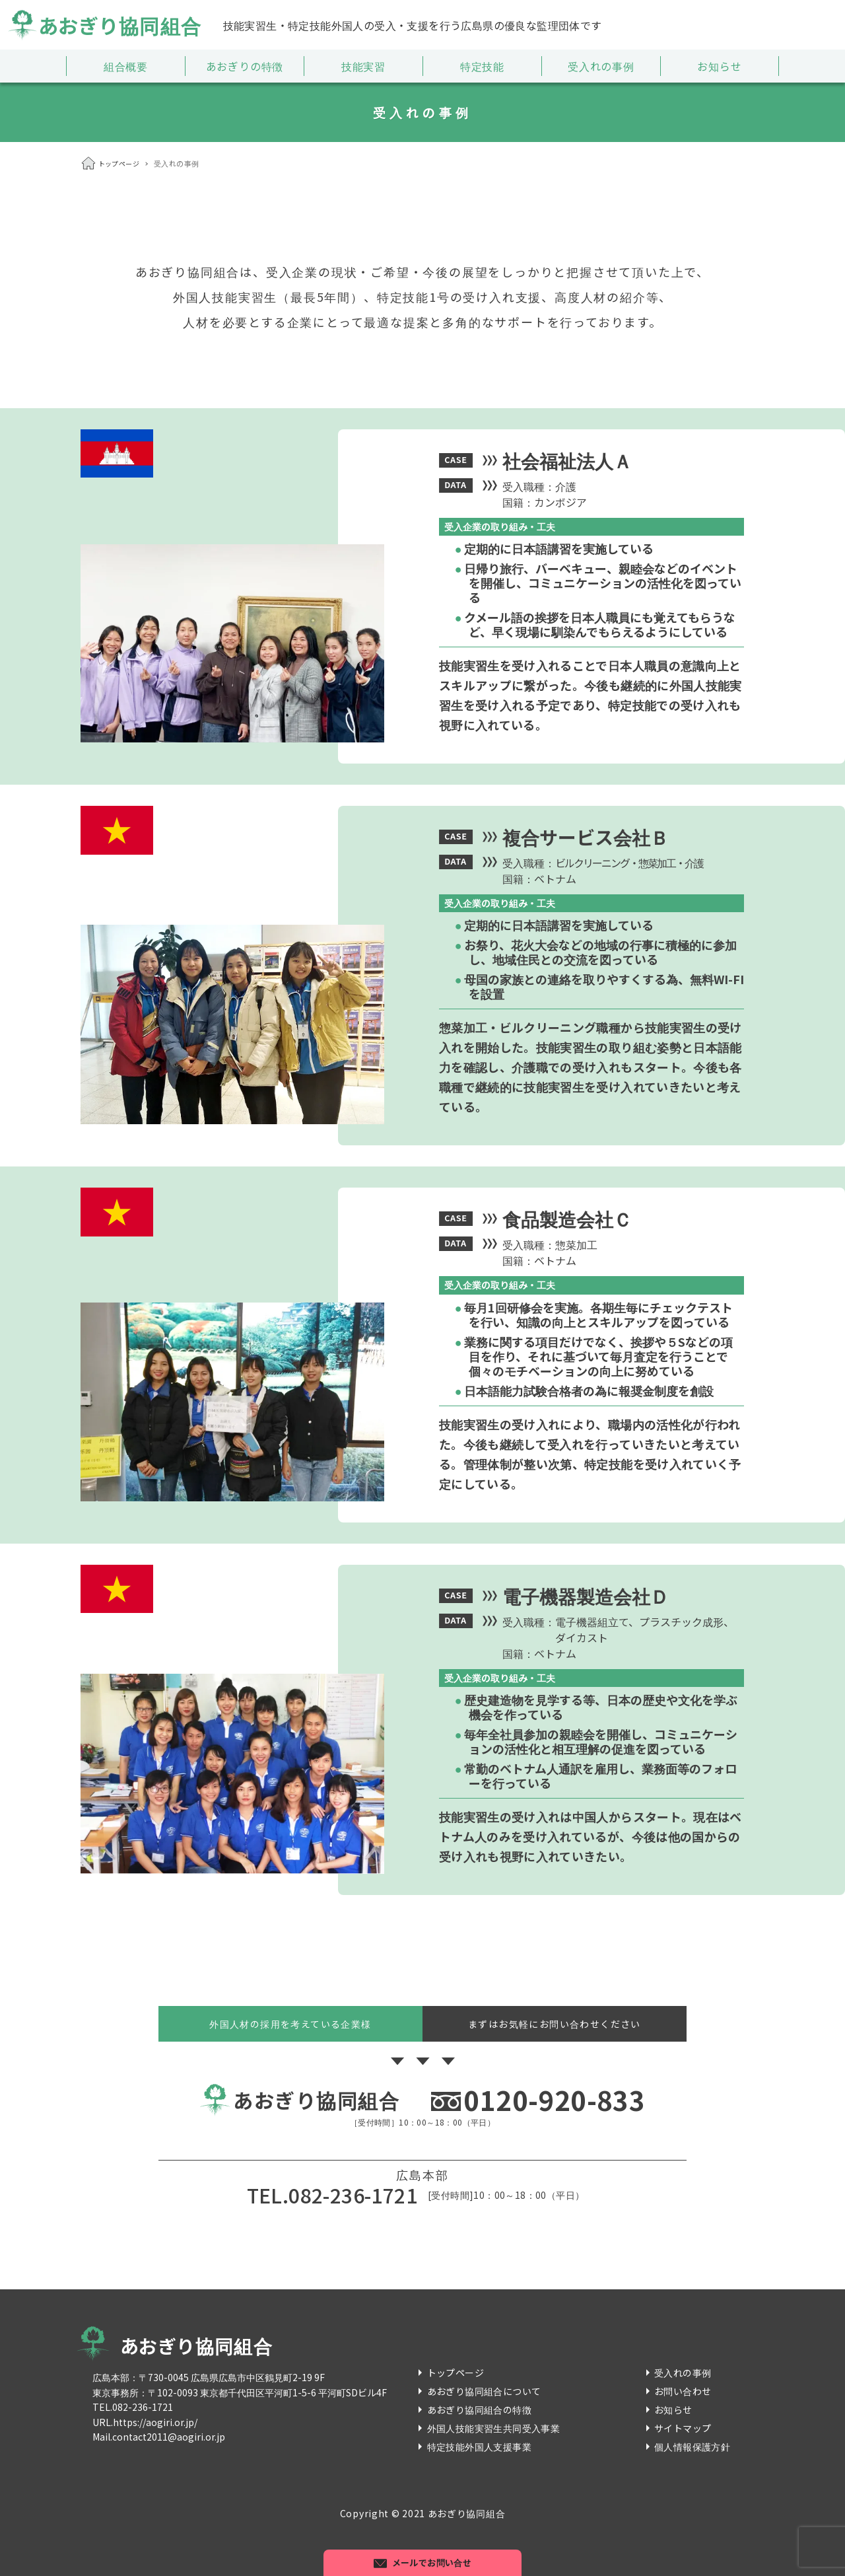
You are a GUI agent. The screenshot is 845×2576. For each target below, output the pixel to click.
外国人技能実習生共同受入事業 (493, 2428)
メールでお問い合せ (432, 2562)
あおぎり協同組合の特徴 (479, 2409)
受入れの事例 (682, 2372)
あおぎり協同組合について (484, 2391)
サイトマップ (682, 2428)
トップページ (455, 2372)
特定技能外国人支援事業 (479, 2446)
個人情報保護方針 (692, 2446)
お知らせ (673, 2409)
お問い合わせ (682, 2391)
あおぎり (104, 25)
